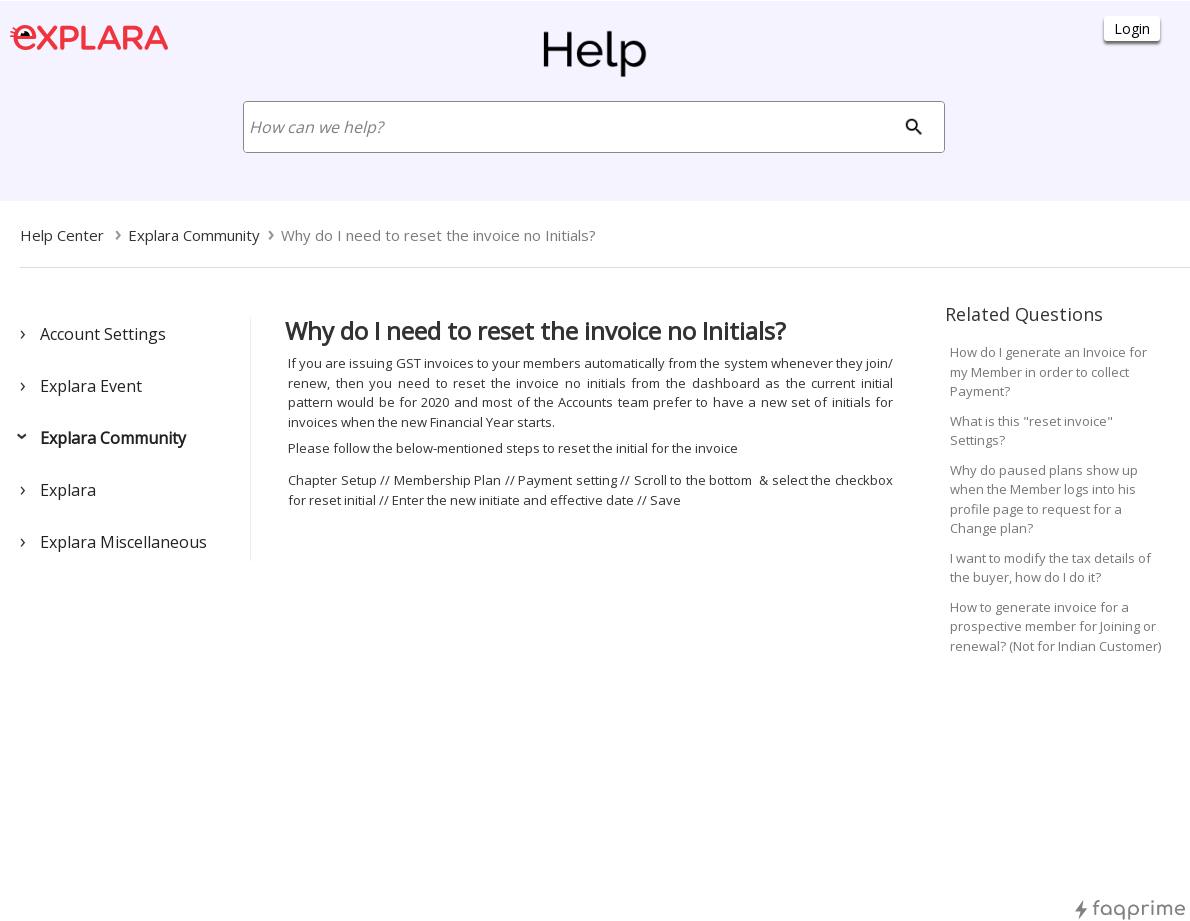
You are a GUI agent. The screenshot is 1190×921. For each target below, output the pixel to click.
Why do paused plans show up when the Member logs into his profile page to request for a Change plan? (1044, 499)
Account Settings (103, 334)
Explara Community (113, 438)
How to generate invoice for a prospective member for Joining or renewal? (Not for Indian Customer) (1055, 626)
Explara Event (91, 386)
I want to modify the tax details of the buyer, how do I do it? (1050, 568)
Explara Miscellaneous (123, 542)
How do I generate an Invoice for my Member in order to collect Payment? (1048, 371)
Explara (68, 490)
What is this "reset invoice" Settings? (1031, 431)
